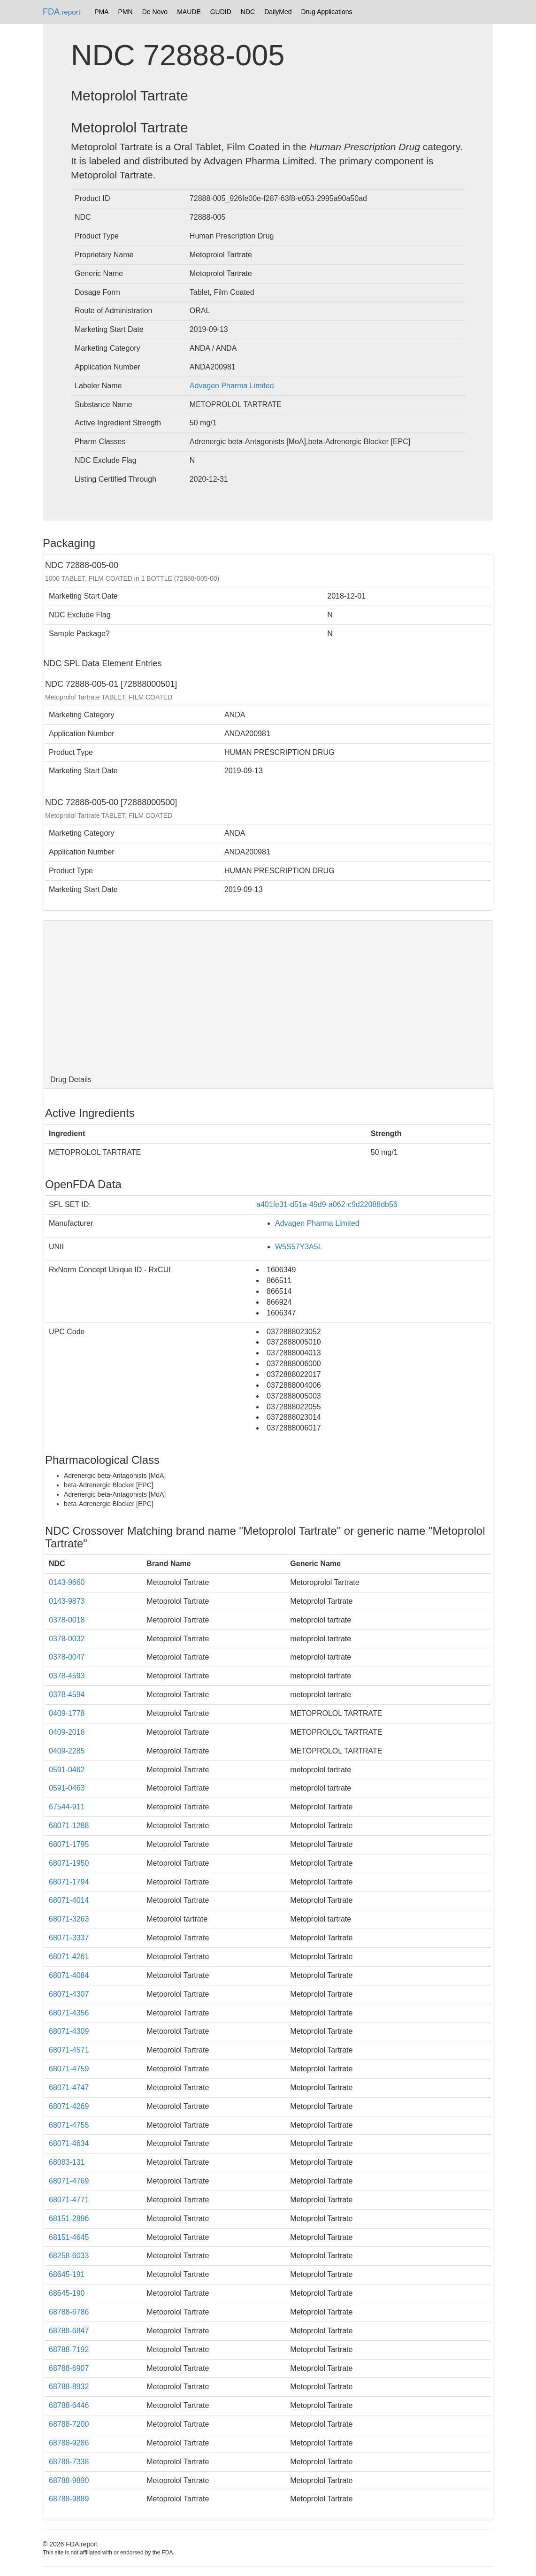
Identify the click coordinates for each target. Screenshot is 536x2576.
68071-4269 (69, 2106)
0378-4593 (67, 1676)
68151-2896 (69, 2218)
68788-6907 (69, 2368)
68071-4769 (69, 2181)
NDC (248, 11)
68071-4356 (69, 2013)
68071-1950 (69, 1863)
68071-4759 (69, 2069)
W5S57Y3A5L (298, 1247)
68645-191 (67, 2274)
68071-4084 (69, 1975)
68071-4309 (69, 2031)
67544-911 (67, 1807)
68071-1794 (69, 1882)
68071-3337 (69, 1938)
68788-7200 (69, 2424)
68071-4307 (69, 1994)
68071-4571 (69, 2050)
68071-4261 (69, 1957)
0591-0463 (67, 1788)
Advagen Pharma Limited (232, 386)
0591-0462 (67, 1770)
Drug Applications (326, 11)
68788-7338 (69, 2462)
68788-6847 (69, 2331)
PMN (125, 11)
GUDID (220, 11)
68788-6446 (69, 2405)
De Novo (155, 11)
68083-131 (67, 2162)
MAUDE (189, 11)
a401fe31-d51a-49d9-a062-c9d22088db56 (327, 1204)
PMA (101, 11)
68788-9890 (69, 2480)
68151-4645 (69, 2237)
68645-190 (67, 2293)
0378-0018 (67, 1620)
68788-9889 (69, 2499)
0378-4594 (67, 1695)
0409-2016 (67, 1732)
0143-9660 (67, 1582)
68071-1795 (69, 1844)
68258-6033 (69, 2256)
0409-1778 (67, 1713)
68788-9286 (69, 2443)
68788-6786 (69, 2312)
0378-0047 (67, 1657)
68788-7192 (69, 2349)
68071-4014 (69, 1900)
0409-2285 (67, 1751)
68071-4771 (69, 2200)
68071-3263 (69, 1919)
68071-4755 (69, 2125)
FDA (61, 11)
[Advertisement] (268, 995)
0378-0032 (67, 1639)
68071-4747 (69, 2088)
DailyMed (277, 11)
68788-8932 (69, 2387)
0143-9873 (67, 1601)
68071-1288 (69, 1826)
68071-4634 (69, 2143)
